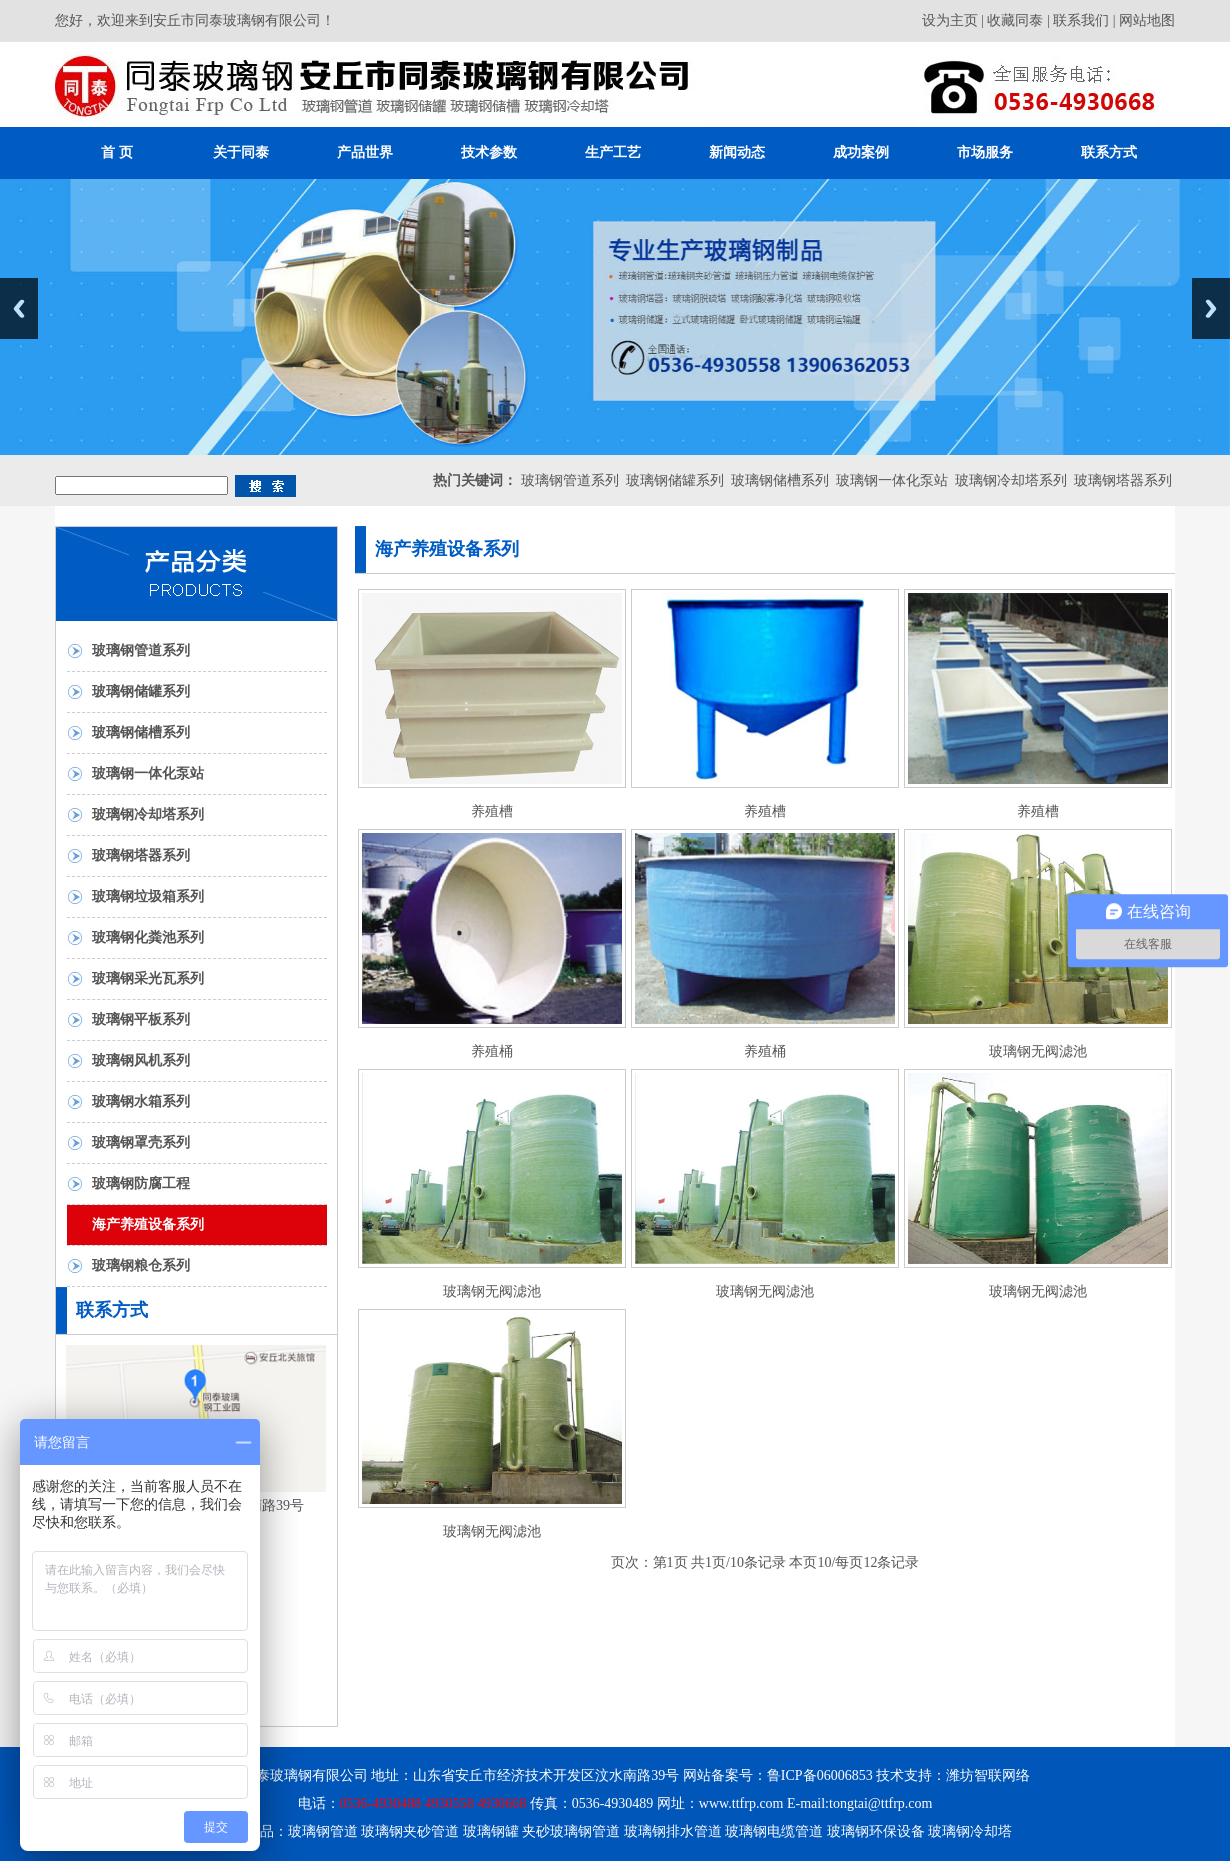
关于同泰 (241, 152)
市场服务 (985, 152)
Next (1211, 308)
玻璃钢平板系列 (141, 1019)
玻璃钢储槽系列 (780, 480)
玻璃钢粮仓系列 (141, 1265)
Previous (19, 308)
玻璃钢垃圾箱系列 (148, 896)
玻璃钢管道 (323, 1831)
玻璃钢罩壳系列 (141, 1142)
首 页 (117, 152)
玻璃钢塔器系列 (1123, 480)
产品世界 (365, 152)
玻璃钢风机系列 (141, 1060)
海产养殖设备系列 (148, 1224)
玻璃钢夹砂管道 (410, 1831)
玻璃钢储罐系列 (675, 480)
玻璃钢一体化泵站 (892, 480)
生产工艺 (613, 152)
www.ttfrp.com (741, 1803)
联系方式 (1109, 152)
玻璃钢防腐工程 (141, 1183)
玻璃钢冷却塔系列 (1011, 480)
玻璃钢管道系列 (570, 480)
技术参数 (489, 152)
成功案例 (861, 152)
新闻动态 (737, 152)
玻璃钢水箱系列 (141, 1101)
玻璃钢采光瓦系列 (148, 978)
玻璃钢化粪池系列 (148, 937)
